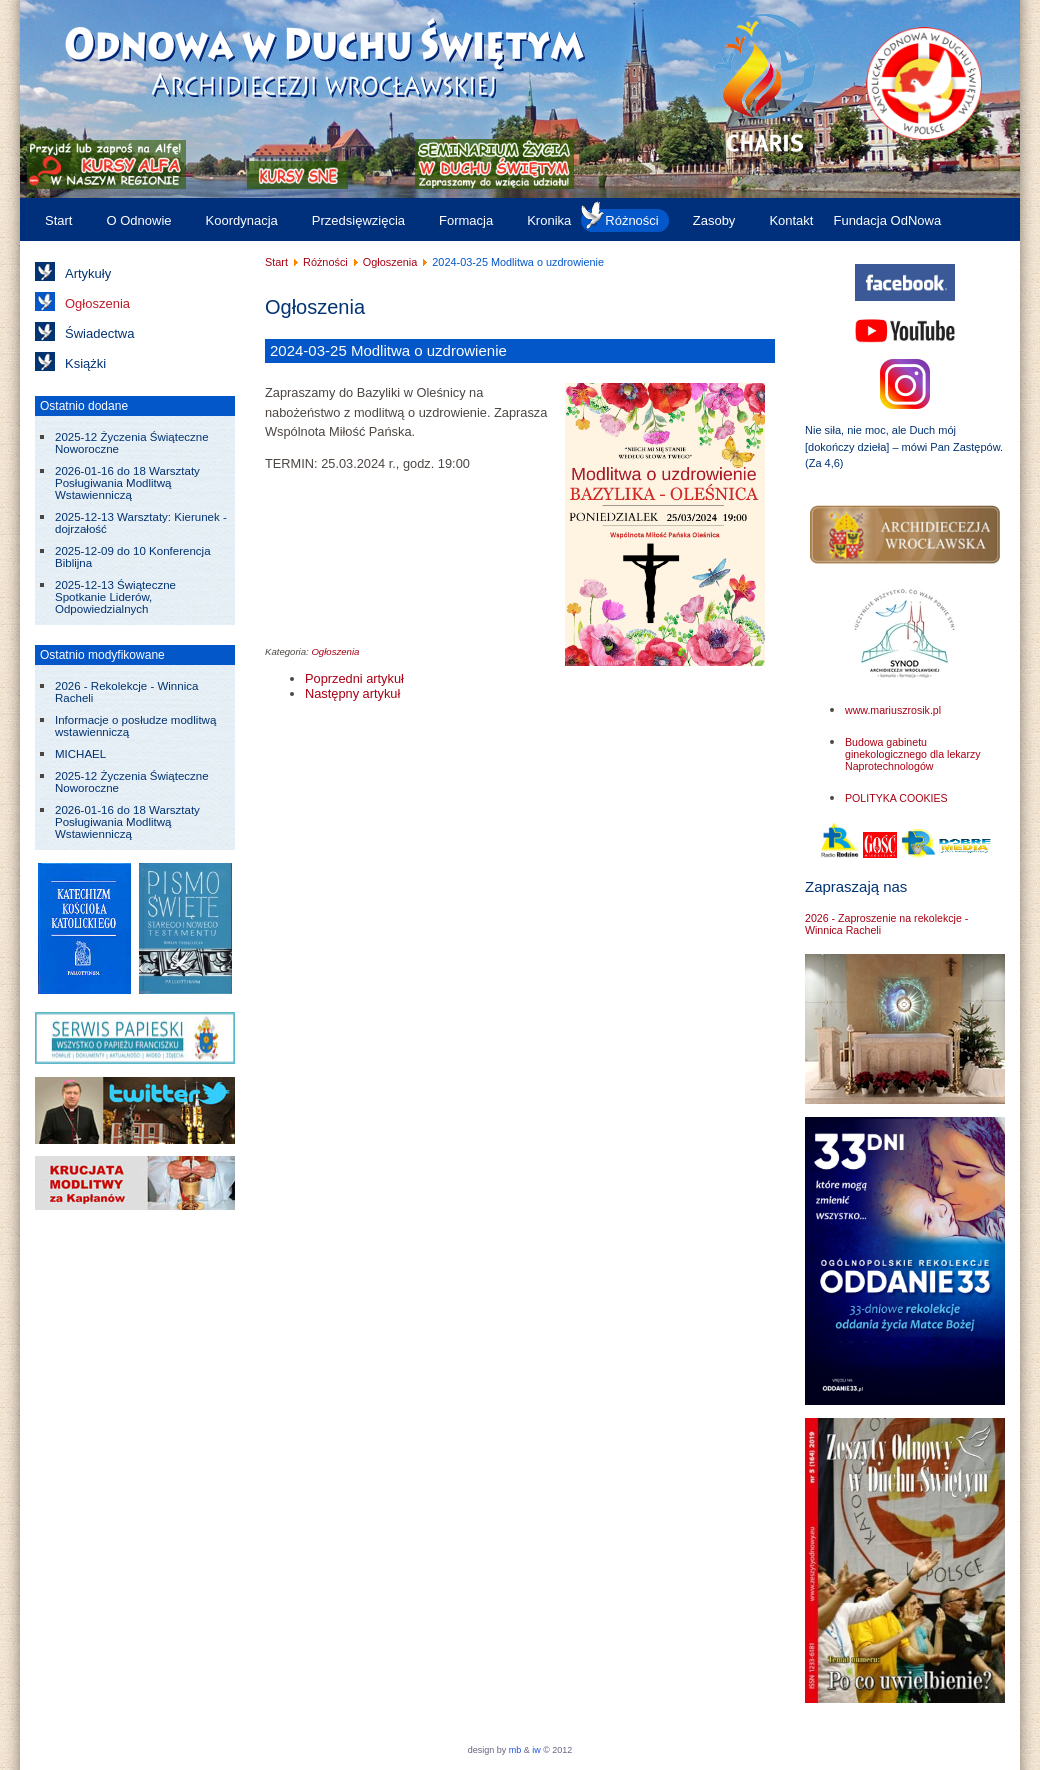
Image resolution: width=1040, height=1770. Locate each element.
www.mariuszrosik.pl (893, 710)
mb (515, 1750)
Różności (631, 220)
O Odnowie (138, 220)
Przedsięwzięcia (358, 220)
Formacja (466, 220)
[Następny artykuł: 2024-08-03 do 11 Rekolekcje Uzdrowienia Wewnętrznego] (352, 693)
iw (535, 1750)
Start (58, 220)
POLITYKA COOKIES (896, 798)
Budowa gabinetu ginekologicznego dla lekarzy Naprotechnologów (913, 754)
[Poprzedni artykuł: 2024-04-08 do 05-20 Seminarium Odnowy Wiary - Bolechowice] (354, 678)
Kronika (549, 220)
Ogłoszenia (97, 303)
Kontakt (791, 220)
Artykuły (88, 273)
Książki (85, 363)
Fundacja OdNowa (887, 220)
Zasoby (714, 220)
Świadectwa (99, 333)
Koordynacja (242, 220)
